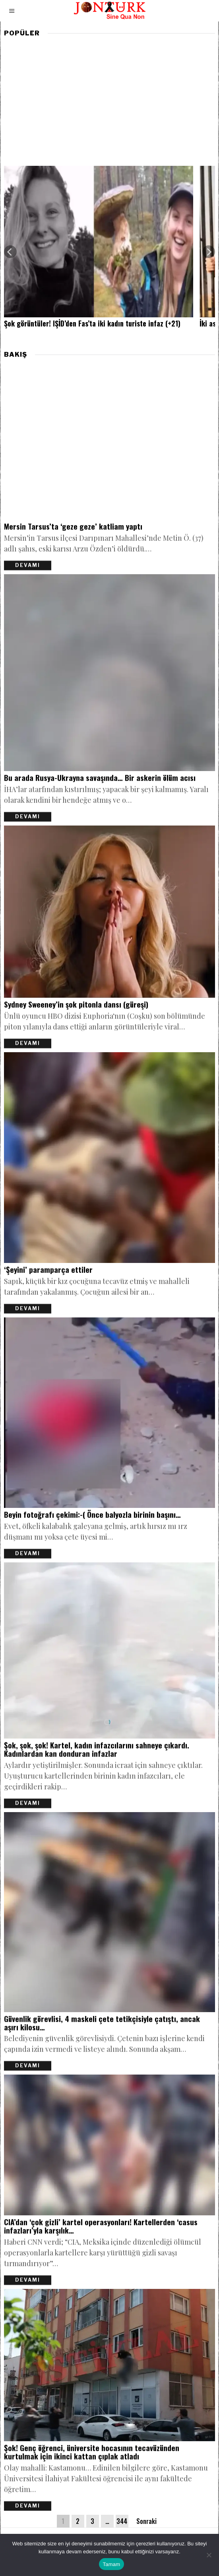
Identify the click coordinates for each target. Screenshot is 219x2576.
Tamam (111, 2564)
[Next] (208, 251)
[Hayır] (209, 2555)
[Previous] (10, 251)
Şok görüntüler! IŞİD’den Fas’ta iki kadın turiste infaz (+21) (92, 324)
